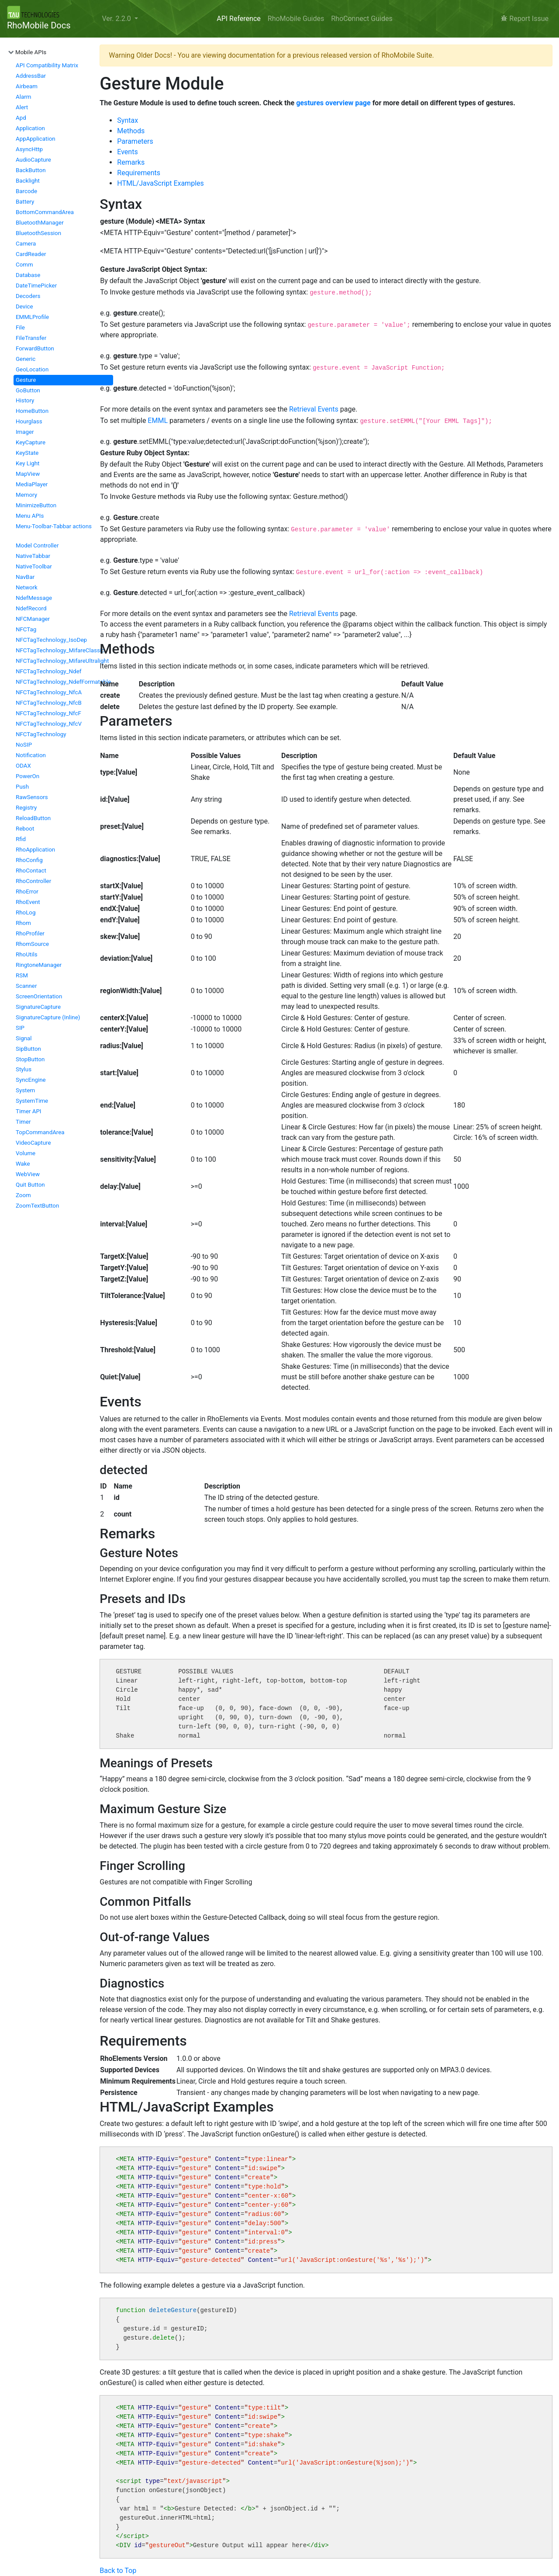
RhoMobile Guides (296, 18)
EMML (158, 420)
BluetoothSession (38, 233)
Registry (26, 807)
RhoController (33, 881)
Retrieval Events (313, 409)
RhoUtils (27, 954)
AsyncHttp (29, 149)
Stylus (23, 1069)
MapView (28, 474)
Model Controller (37, 545)
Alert (22, 107)
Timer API (28, 1111)
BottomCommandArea (45, 212)
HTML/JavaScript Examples (160, 183)
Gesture (26, 380)
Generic (25, 359)
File (20, 327)
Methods (131, 131)
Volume (25, 1153)
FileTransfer (31, 338)
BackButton (31, 170)
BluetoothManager (40, 222)
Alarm (23, 96)
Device (24, 306)
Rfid (21, 839)
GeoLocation (32, 369)
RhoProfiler (30, 933)
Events (127, 152)
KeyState (27, 453)
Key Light (27, 463)
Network (27, 587)
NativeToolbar (34, 566)
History (25, 400)
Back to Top (118, 2570)
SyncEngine (31, 1080)
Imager (25, 432)
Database (28, 275)
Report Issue (525, 18)
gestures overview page (333, 103)
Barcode (26, 191)
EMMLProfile (32, 317)
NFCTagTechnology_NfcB (49, 702)
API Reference (239, 18)
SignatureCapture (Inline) (48, 1017)
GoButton (28, 390)
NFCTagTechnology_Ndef (48, 671)
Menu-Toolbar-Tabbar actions (54, 526)
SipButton (28, 1049)
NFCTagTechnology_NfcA (49, 692)
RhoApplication (35, 849)
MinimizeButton (36, 505)
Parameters (135, 141)
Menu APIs (30, 515)
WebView (28, 1174)
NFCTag (26, 629)
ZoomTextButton (37, 1205)
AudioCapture (33, 159)
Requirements (138, 173)
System (25, 1090)
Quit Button (30, 1184)
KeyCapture (30, 442)
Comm (24, 264)
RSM (22, 975)
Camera (26, 243)
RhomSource (32, 944)
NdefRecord (31, 608)
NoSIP (24, 744)
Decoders (28, 296)
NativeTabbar (33, 556)
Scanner (26, 986)
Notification (31, 755)
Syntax (127, 120)
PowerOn (27, 776)
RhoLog (25, 912)
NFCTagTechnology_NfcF (48, 713)
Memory (26, 495)
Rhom (23, 923)
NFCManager (33, 619)
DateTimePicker (36, 285)
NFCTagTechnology (41, 734)
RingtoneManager (39, 965)
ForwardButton (35, 348)
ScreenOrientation (39, 996)
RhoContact (31, 870)
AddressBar (31, 76)
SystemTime (32, 1101)
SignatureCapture (38, 1007)
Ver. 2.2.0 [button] (117, 18)
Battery (25, 201)
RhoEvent (28, 902)
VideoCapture (33, 1142)
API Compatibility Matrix (47, 65)
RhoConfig (29, 860)
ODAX (23, 765)
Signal (24, 1038)
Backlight (28, 180)
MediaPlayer (32, 484)
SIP (20, 1028)
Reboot (25, 828)
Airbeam (27, 86)
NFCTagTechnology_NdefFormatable (63, 682)
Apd (21, 117)
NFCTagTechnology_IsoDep (51, 640)
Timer (23, 1121)
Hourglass (29, 421)
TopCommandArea (40, 1132)
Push (22, 786)
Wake (23, 1163)
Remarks (131, 162)
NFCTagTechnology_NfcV (49, 723)
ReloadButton (33, 818)
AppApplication (35, 138)
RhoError (27, 891)
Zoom (23, 1195)
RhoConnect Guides (361, 18)
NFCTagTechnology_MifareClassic (60, 650)
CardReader (31, 254)
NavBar (25, 577)
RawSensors (32, 797)
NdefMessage (34, 598)
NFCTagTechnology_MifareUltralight (62, 661)
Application (30, 128)
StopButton (30, 1059)
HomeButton (32, 411)
